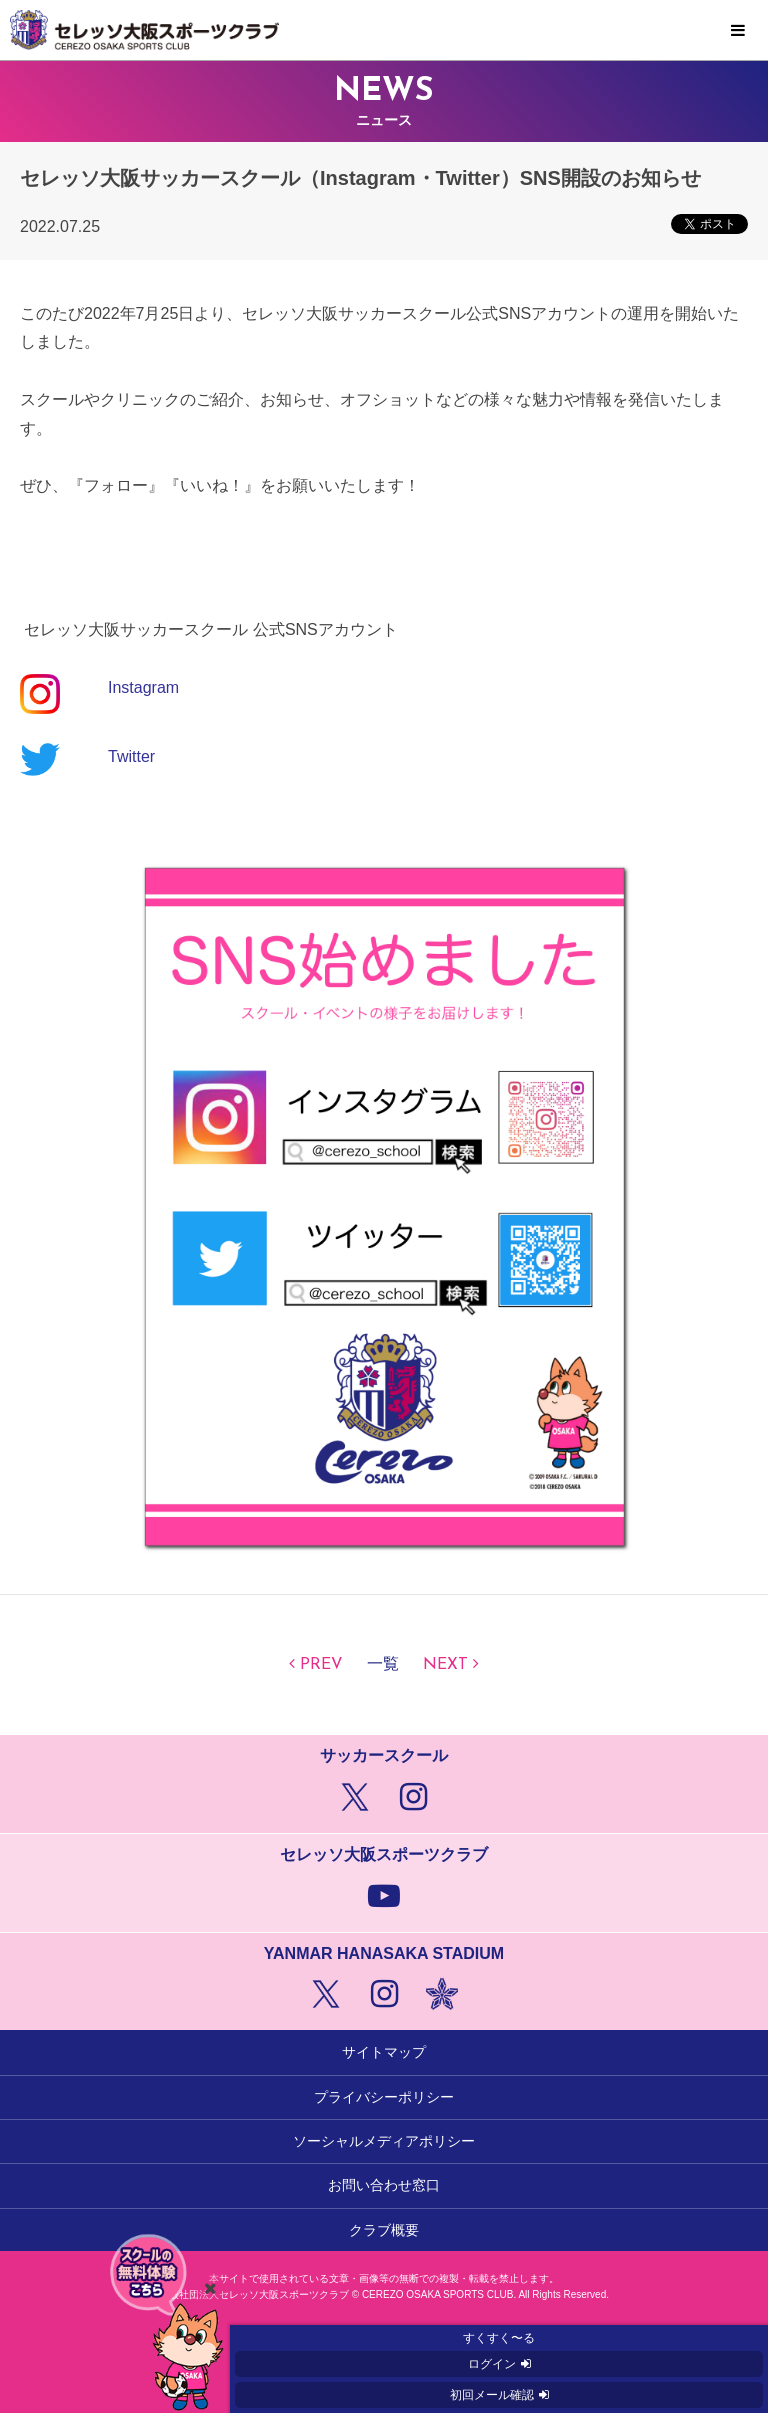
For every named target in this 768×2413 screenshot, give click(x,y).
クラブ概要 (384, 2230)
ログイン (492, 2364)
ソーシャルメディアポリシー (384, 2141)
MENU (738, 31)
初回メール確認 (492, 2395)
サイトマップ (384, 2052)
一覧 (383, 1665)
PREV (321, 1665)
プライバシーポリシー (384, 2097)
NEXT (445, 1665)
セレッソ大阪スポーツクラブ (384, 30)
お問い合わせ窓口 (384, 2185)
